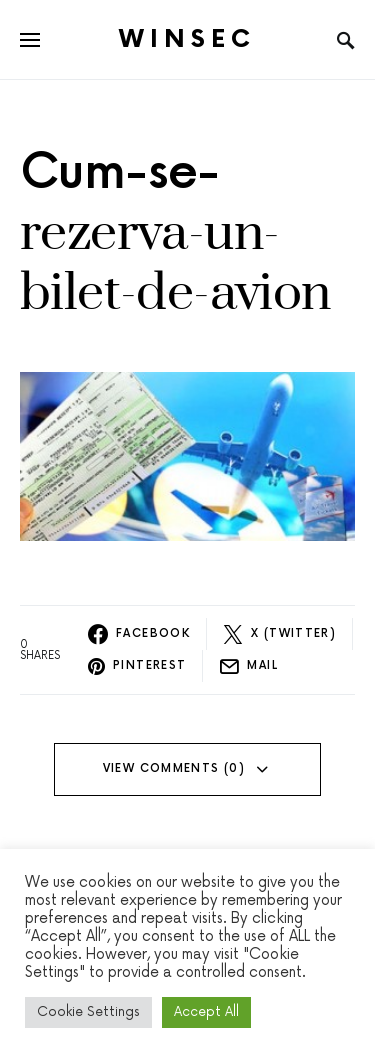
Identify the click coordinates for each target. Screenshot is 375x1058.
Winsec (187, 39)
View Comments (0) (174, 768)
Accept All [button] (206, 1012)
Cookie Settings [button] (88, 1012)
